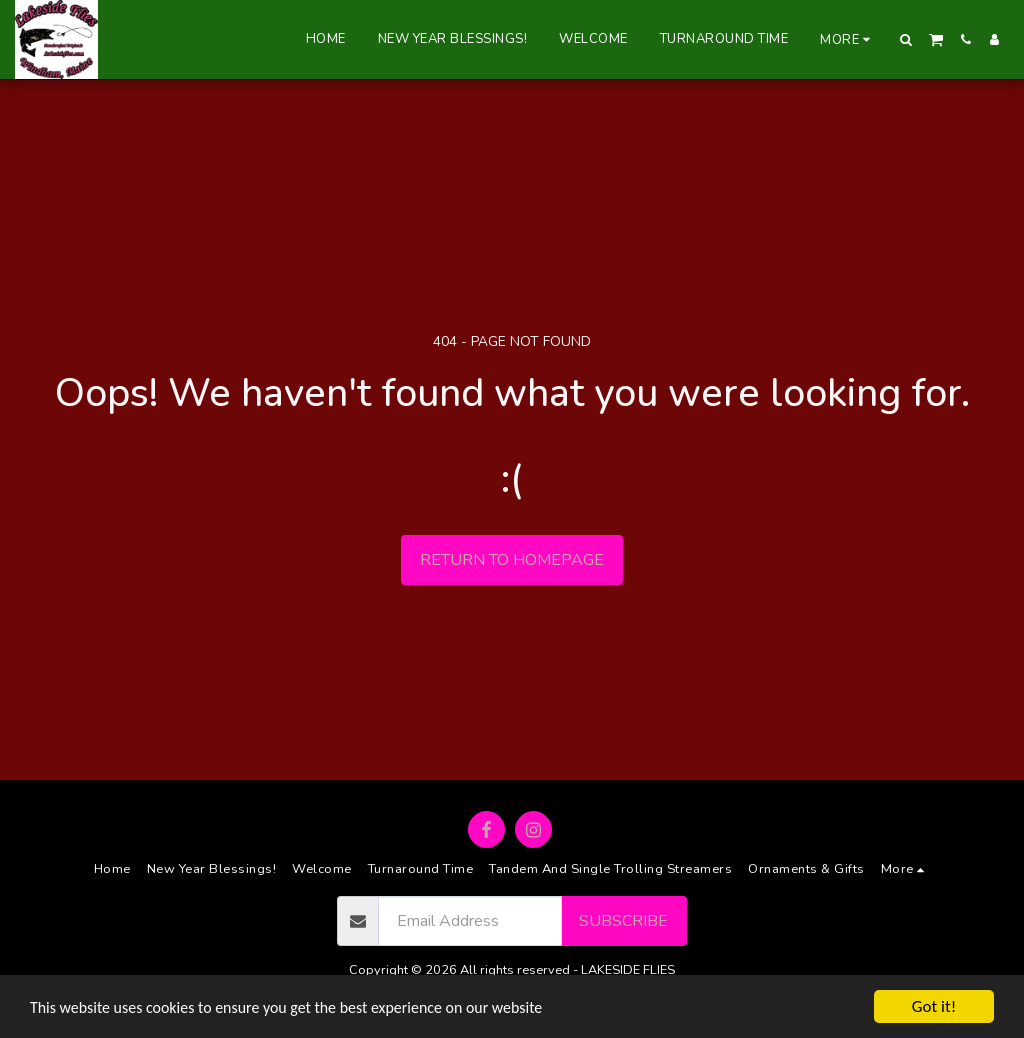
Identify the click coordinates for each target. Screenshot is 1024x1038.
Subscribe (623, 921)
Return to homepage (512, 560)
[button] (906, 39)
